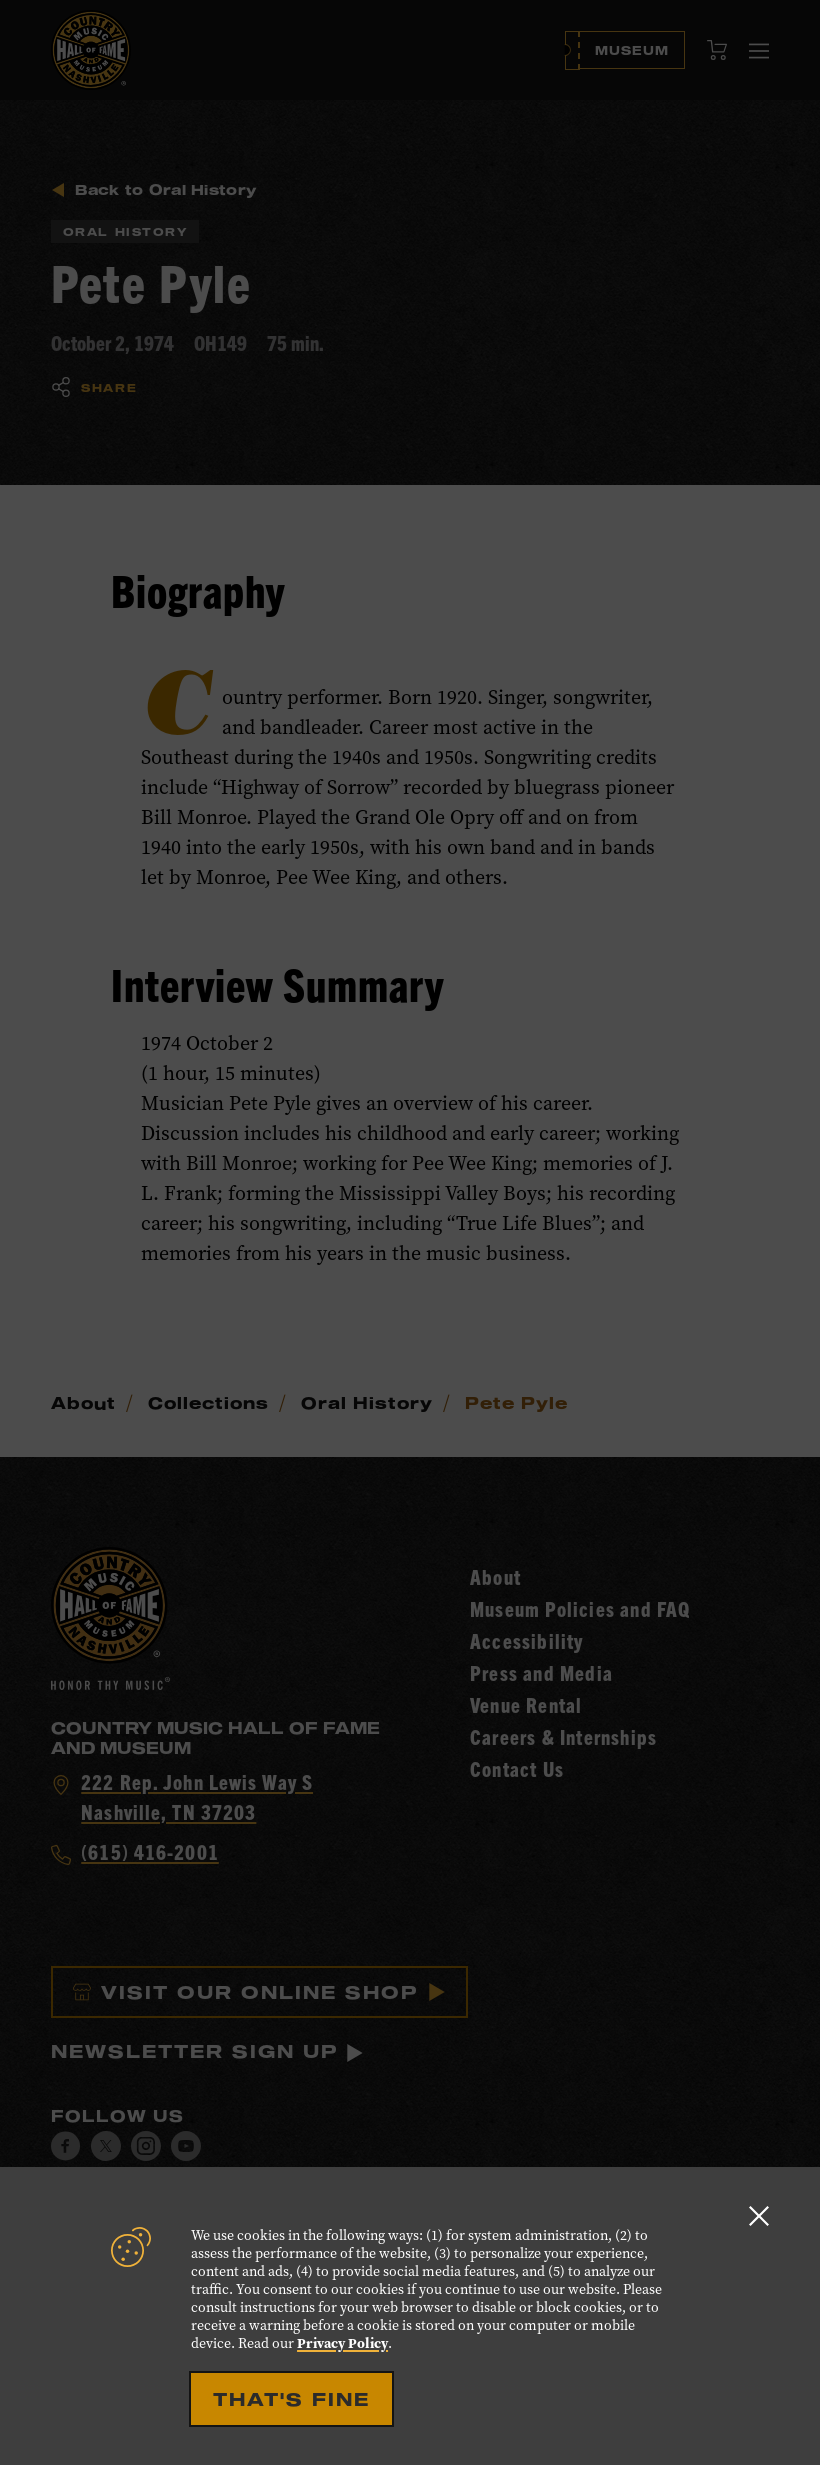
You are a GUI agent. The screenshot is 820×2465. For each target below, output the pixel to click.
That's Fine (291, 2399)
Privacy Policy (342, 2343)
